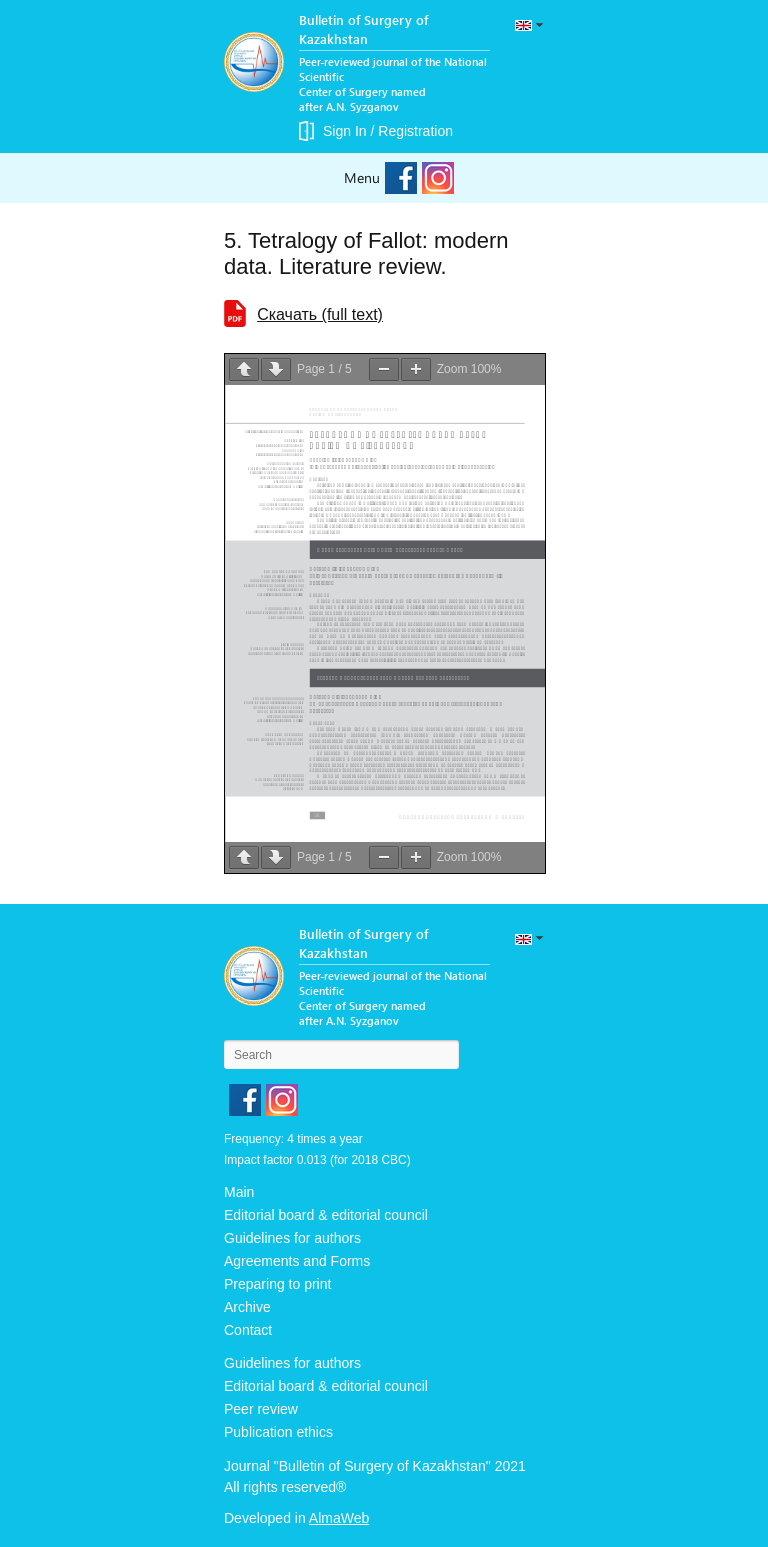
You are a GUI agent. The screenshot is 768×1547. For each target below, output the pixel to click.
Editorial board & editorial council (326, 1215)
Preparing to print (277, 1284)
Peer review (261, 1409)
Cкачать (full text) (320, 314)
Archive (247, 1307)
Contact (248, 1330)
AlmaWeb (339, 1518)
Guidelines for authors (292, 1238)
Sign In (345, 131)
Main (239, 1192)
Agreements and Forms (297, 1261)
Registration (415, 131)
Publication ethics (278, 1432)
